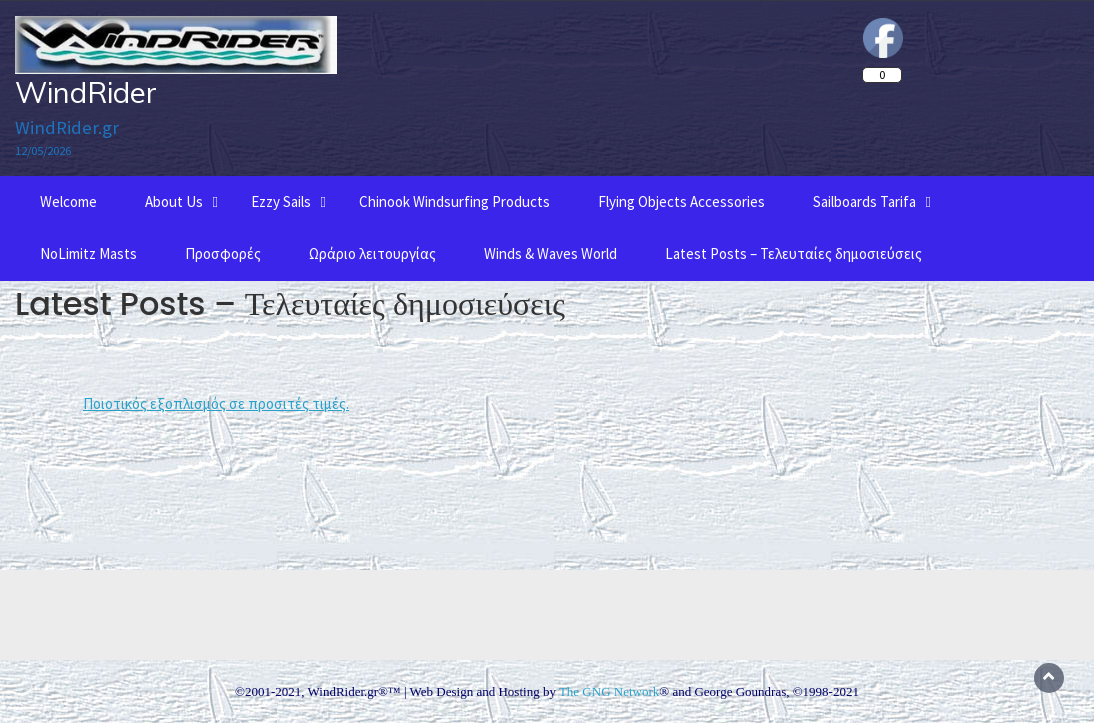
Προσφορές (223, 253)
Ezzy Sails (281, 201)
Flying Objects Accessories (681, 201)
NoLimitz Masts (88, 253)
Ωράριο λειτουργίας (372, 253)
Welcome (68, 201)
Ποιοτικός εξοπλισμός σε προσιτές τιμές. (216, 403)
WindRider (86, 92)
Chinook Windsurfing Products (454, 201)
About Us (174, 201)
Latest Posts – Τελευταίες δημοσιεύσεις (793, 253)
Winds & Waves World (550, 253)
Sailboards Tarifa (864, 201)
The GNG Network (609, 691)
